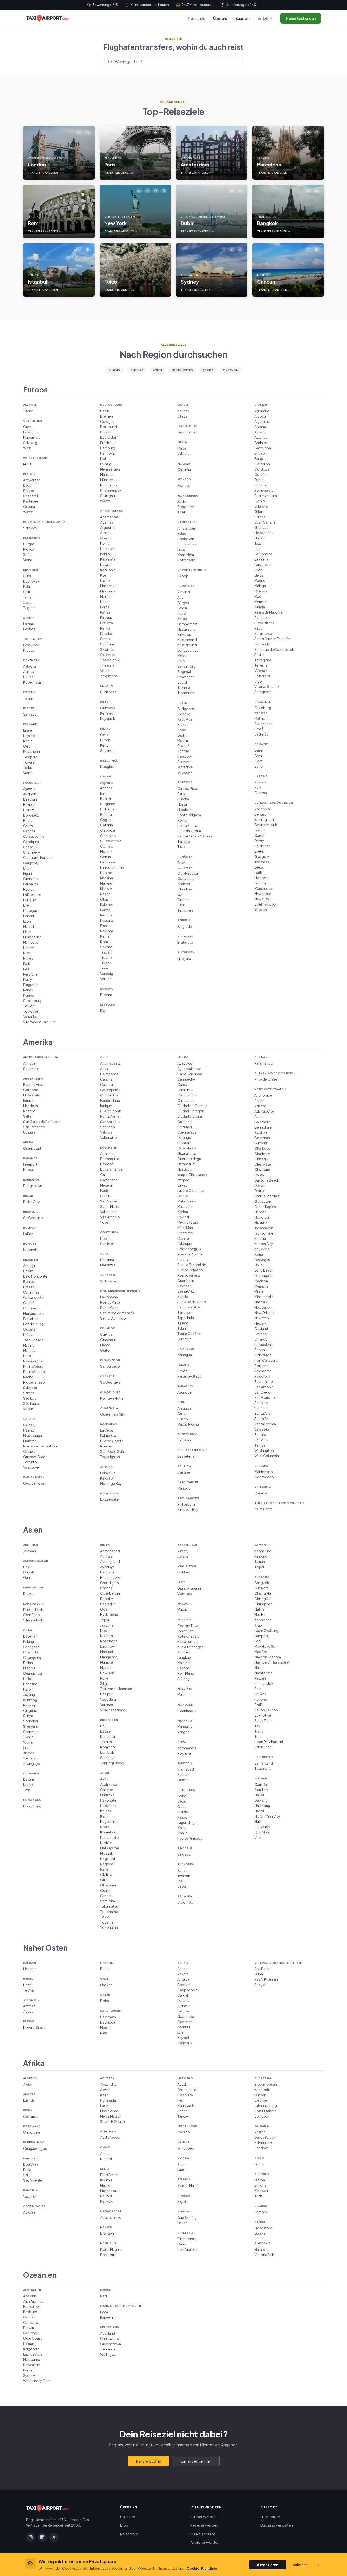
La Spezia (107, 862)
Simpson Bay (187, 1509)
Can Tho (261, 1789)
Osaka (105, 1890)
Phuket (260, 1694)
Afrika (208, 370)
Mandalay (185, 1726)
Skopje (183, 576)
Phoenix (260, 1350)
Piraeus (106, 617)
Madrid (259, 580)
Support (242, 18)
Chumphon (263, 1604)
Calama (106, 1079)
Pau (26, 969)
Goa (103, 1609)
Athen (105, 533)
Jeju (180, 1881)
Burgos (260, 458)
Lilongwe (107, 2233)
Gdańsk (183, 714)
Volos (104, 670)
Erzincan (184, 2006)
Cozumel (184, 1127)
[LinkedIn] (42, 2537)
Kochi (104, 1630)
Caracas (261, 1493)
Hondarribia (263, 533)
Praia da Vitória (189, 831)
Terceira (183, 841)
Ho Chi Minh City (267, 1816)
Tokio (105, 1917)
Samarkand (263, 1763)
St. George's (33, 1217)
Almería (260, 432)
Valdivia (106, 1132)
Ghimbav (184, 889)
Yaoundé (30, 2196)
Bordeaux (31, 815)
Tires (181, 846)
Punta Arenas (110, 1116)
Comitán (184, 1121)
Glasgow (261, 856)
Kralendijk (31, 1250)
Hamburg (107, 448)
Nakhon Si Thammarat (272, 1662)
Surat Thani (263, 1720)
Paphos (29, 629)
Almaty (183, 1551)
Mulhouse (30, 942)
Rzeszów (184, 756)
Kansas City (263, 1244)
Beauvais (30, 799)
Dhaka (28, 1593)
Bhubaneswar (111, 1577)
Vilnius (182, 416)
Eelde (181, 533)
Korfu (104, 543)
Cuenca (106, 1334)
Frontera (184, 1143)
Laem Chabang (266, 1630)
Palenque (184, 1243)
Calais (28, 825)
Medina (106, 2027)
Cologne (107, 421)
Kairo (104, 2095)
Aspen (259, 1100)
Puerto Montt (111, 1111)
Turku (27, 767)
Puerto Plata (110, 1302)
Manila (182, 1833)
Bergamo (107, 804)
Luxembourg (187, 432)
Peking (28, 1641)
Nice (26, 953)
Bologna (107, 809)
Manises (260, 591)
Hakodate (108, 1800)
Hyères (28, 889)
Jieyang (29, 1694)
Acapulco (185, 1063)
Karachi (183, 1774)
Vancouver (31, 1467)
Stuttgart (107, 495)
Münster (106, 480)
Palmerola (108, 1435)
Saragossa (263, 692)
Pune (104, 1678)
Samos (106, 639)
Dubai (259, 1974)
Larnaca (29, 623)
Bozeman (262, 1137)
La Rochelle (32, 894)
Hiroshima (108, 1805)
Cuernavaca (186, 1132)
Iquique (106, 1105)
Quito (105, 1350)
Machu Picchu (188, 1424)
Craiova (183, 884)
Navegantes (32, 1361)
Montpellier (32, 937)
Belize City (31, 1201)
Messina (106, 878)
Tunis (258, 2196)
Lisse (181, 549)
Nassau (29, 1169)
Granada (261, 527)
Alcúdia (260, 416)
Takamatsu (109, 1906)
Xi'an (26, 1747)
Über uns (220, 18)
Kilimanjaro (263, 2142)
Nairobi (106, 2196)
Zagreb (29, 607)
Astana (182, 1556)
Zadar (28, 602)
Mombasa (108, 2190)
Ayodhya (107, 1567)
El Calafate (31, 1095)
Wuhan (28, 1742)
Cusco (182, 1419)
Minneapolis (263, 1297)
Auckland (107, 2333)
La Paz (28, 1233)
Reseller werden (204, 2525)
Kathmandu (186, 1748)
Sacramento (264, 1381)
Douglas (106, 766)
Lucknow (107, 1646)
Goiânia (29, 1329)
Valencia (260, 670)
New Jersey (263, 1307)
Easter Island (110, 1100)
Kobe (104, 1827)
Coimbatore (110, 1593)
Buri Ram (261, 1588)
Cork (104, 734)
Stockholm (263, 723)
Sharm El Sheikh (112, 2121)
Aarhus (28, 671)
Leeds (259, 867)
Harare (259, 2249)
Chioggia (107, 830)
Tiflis (27, 1790)
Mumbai (106, 1662)
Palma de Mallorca (268, 612)
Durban (260, 2095)
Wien (27, 448)
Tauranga (107, 2349)
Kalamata (107, 559)
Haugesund (186, 629)
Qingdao (30, 1710)
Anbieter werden (204, 2542)
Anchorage (263, 1095)
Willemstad (109, 1281)
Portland (261, 1365)
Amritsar (107, 1556)
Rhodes (106, 633)
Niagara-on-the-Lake (40, 1446)
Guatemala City (112, 1414)
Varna (27, 560)
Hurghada (108, 2100)
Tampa (260, 1445)
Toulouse (30, 1011)
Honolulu (261, 1217)
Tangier (183, 2116)
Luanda (29, 2100)
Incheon (183, 1875)
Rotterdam (186, 560)
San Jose (261, 1403)
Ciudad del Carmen (192, 1105)
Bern (258, 755)
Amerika (136, 370)
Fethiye (183, 2011)
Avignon (29, 794)
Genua (105, 857)
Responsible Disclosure (303, 2566)
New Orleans (264, 1312)
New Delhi (107, 1673)
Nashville (261, 1302)
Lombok (107, 1752)
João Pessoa (33, 1340)
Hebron (260, 1212)
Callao (182, 1413)
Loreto (182, 1196)
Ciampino (108, 835)
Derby (259, 840)
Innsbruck (31, 432)
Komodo (107, 1747)
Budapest (108, 692)
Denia (258, 480)
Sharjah (260, 1984)
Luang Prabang (189, 1588)
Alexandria (108, 2084)
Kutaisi (28, 1784)
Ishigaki (106, 1811)
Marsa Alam (109, 2111)
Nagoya (106, 1864)
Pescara (106, 920)
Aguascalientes (189, 1068)
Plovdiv (29, 549)
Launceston (32, 2354)
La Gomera (263, 554)
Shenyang (31, 1726)
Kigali (181, 2201)
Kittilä (27, 741)
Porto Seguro (34, 1371)
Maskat (106, 1985)
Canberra (30, 2322)
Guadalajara (187, 1148)
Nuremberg (109, 485)
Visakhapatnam (112, 1710)
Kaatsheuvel (187, 544)
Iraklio (105, 554)
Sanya (28, 1715)
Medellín (106, 1185)
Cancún (183, 1084)
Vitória (28, 1409)
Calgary (29, 1425)
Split (26, 592)
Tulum (182, 1328)
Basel (258, 750)
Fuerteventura (265, 495)
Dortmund (108, 427)
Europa (115, 370)
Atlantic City (264, 1111)
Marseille (30, 926)
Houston (261, 1222)
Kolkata (106, 1635)
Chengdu (30, 1652)
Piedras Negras (189, 1249)
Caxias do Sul (33, 1297)
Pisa (103, 925)
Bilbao (259, 453)
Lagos (182, 2169)
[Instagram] (30, 2537)
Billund (28, 677)
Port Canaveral (266, 1360)
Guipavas (30, 884)
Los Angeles (263, 1275)
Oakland (261, 1328)
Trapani (106, 952)
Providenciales (266, 1079)
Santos (29, 1393)
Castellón (262, 464)
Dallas (259, 1175)
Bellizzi (105, 798)
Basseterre (186, 1456)
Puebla (182, 1259)
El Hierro (260, 485)
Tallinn (28, 698)
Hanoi (259, 1811)
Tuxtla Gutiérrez (189, 1333)
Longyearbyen (188, 650)
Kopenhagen (33, 682)
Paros (104, 607)
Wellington (108, 2354)
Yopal (104, 1222)
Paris (27, 963)
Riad (103, 2033)
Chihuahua (185, 1100)
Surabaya (107, 1757)
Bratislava (185, 942)
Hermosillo (186, 1164)
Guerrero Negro (190, 1158)
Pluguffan (31, 985)
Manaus (29, 1350)
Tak (257, 1726)
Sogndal (184, 671)
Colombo (185, 1902)
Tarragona (262, 660)
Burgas (28, 544)
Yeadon (260, 909)
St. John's (30, 1068)
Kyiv (257, 787)
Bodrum (184, 1984)
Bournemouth (265, 825)
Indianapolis (264, 1228)
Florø (181, 613)
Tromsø (183, 687)
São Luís (29, 1398)
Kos (103, 575)
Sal (25, 2175)
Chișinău (184, 469)
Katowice (185, 719)
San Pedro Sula (112, 1451)
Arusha (259, 2132)
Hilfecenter (270, 2516)
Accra (104, 2153)
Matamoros (186, 1201)
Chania (105, 538)
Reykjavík (107, 718)
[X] (53, 2537)
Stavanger (185, 677)
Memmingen (110, 469)
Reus (258, 628)
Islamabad (185, 1769)
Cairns (28, 2317)
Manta (105, 1345)
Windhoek (185, 2148)
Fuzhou (29, 1668)
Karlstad (261, 713)
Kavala (105, 564)
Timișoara (185, 910)
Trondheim (186, 692)
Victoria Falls (264, 2254)
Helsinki (29, 735)
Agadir (182, 2084)
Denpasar (107, 1736)
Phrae (259, 1688)
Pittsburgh (262, 1355)
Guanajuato (186, 1153)
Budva (182, 501)
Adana (182, 1968)
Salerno (106, 947)
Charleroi (30, 496)
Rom (104, 941)
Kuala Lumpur (188, 1641)
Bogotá (106, 1164)
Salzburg (30, 442)
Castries (184, 1472)
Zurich (259, 766)
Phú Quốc (262, 1827)
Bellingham (263, 1127)
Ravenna (107, 931)
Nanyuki (106, 2201)
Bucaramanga (111, 1169)
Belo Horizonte (35, 1276)
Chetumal (185, 1090)
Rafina (105, 628)
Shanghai (30, 1721)
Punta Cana (109, 1307)
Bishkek (183, 1572)
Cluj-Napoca (187, 873)
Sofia (27, 554)
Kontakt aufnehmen (196, 2461)
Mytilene (106, 596)
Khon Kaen (262, 1620)
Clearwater (263, 1164)
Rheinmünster (111, 490)
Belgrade (184, 926)
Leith (258, 872)
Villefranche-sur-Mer (39, 1022)
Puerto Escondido (191, 1264)
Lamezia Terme (112, 867)
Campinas (31, 1292)
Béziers (29, 804)
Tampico (184, 1312)
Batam (105, 1731)
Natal (27, 1356)
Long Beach (263, 1270)
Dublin (105, 740)
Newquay (261, 899)
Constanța (185, 878)
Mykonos (107, 591)
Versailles (30, 1016)
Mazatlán (184, 1206)
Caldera (106, 1084)
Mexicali (183, 1217)
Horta (182, 804)
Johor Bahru (186, 1631)
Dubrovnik (31, 581)
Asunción (184, 1392)
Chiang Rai (262, 1598)
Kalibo (182, 1817)
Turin (104, 968)
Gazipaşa (184, 2021)
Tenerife (260, 665)
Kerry (104, 745)
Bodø (182, 608)
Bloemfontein (265, 2084)
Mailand (106, 883)
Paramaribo (263, 1063)
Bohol (182, 1796)
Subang (183, 1678)
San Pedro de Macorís (117, 1313)
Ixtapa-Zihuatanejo (192, 1174)
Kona (258, 1254)
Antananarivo (110, 2217)
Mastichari (108, 586)
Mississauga (32, 1435)
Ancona (106, 788)
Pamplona (262, 617)
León (258, 570)
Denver (260, 1185)
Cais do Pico (187, 788)
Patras (105, 612)
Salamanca (263, 633)
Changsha (31, 1647)
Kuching (183, 1652)
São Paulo (31, 1403)
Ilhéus (27, 1334)
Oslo (181, 661)
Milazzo (106, 888)
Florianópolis (33, 1313)
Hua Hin (260, 1614)
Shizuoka (107, 1901)
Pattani (260, 1678)
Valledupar (108, 1211)
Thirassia (107, 665)
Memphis (261, 1286)
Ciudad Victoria (189, 1116)
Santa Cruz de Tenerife (272, 639)
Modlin (182, 740)
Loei (257, 1641)
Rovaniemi (31, 751)
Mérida (182, 1211)
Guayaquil (108, 1339)
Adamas (106, 522)
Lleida (259, 575)
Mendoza (30, 1105)
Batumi (29, 1779)
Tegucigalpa (110, 1456)
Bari (103, 793)
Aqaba (28, 2011)
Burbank (261, 1143)
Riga (103, 1011)
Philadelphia (264, 1344)
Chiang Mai (263, 1593)
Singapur (184, 1854)
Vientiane (184, 1593)
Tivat (181, 512)
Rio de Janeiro (34, 1382)
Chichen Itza (187, 1095)
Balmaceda (109, 1074)
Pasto (105, 1190)
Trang (259, 1731)
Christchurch (110, 2338)
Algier (27, 2084)
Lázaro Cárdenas (190, 1190)
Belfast (260, 814)
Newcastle (262, 893)
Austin (259, 1116)
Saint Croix (263, 1509)
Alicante (260, 427)
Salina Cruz (186, 1291)
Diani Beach (109, 2174)
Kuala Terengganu (191, 1647)
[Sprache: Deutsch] (265, 18)
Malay (182, 1828)
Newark (260, 1323)
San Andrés (109, 1201)
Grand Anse (186, 2239)
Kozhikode (109, 1641)
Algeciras (261, 421)
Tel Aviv (28, 1990)
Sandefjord (186, 666)
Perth (27, 2370)
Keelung (260, 1556)
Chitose (106, 1789)
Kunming (30, 1700)
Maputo (183, 2132)
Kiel (103, 458)
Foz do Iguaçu (34, 1324)
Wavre (28, 512)
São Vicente (32, 2180)
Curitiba (29, 1308)
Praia (27, 2169)
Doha (104, 2000)
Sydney (29, 2375)
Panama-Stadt (189, 1376)
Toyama (106, 1922)
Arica (104, 1068)
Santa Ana (262, 1413)
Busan (182, 1870)
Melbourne (31, 2359)
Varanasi (106, 1704)
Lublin (182, 735)
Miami (259, 1291)
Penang (183, 1668)
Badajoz (261, 442)
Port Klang (185, 1673)
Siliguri (105, 1683)
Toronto (30, 1462)
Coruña (260, 474)
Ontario (260, 1334)
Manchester (263, 888)
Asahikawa (108, 1784)
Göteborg (262, 707)
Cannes (29, 831)
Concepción (110, 1090)
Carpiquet (31, 841)
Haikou (28, 1678)
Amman (29, 2006)
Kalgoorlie (31, 2349)
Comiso (106, 846)
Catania (106, 825)
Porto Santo (187, 825)
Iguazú (28, 1100)
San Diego (262, 1392)
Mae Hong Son (265, 1646)
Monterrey (185, 1233)
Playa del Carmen (191, 1254)
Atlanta (260, 1106)
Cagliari (106, 819)
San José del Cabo (191, 1302)
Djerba (259, 2180)
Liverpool (261, 878)
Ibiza (258, 543)
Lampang (261, 1635)
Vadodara (108, 1699)
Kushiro (106, 1842)
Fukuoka (107, 1795)
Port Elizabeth (265, 2111)
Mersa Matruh (110, 2116)
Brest (27, 820)
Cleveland (262, 1169)
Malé (181, 1694)
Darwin (28, 2327)
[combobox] (173, 61)
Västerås (261, 734)
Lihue (258, 1265)
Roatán (106, 1446)
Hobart (29, 2343)
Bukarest (184, 868)
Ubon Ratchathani (268, 1741)
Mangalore (108, 1657)
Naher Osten (182, 370)
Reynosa (184, 1286)
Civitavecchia (110, 841)
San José (107, 1244)
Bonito (28, 1281)
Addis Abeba (110, 2137)
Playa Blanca (264, 623)
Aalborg (29, 666)
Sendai (105, 1895)
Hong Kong (32, 1806)
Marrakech (185, 2105)
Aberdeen (262, 809)
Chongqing (32, 1657)
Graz (27, 427)
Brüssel (29, 490)
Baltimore (262, 1122)
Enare (27, 730)
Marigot (183, 1488)
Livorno (106, 872)
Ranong (260, 1699)
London (260, 883)
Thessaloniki (110, 660)
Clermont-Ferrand (38, 857)
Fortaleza (30, 1318)
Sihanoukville (33, 1620)
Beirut (105, 1968)
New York (261, 1318)
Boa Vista (30, 2164)
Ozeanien (230, 370)
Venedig (106, 973)
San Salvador (110, 1366)
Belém (28, 1271)
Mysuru (106, 1667)
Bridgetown (32, 1185)
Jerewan (29, 1551)
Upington (261, 2116)
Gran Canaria (264, 522)
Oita (103, 1880)
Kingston (107, 1478)
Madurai (106, 1651)
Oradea (183, 899)
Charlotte (262, 1153)
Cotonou (30, 2116)
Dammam (108, 2017)
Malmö (259, 718)
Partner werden (203, 2516)
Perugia (106, 915)
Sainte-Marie (187, 2185)
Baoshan (30, 1636)
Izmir (181, 2032)
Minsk (27, 464)
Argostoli (107, 527)
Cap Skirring (187, 2217)
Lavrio (105, 580)
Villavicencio (110, 1217)
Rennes (29, 995)
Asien (157, 370)
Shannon (107, 750)
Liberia (105, 1238)
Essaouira (185, 2095)
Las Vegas (262, 1259)
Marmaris (184, 2043)
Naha (104, 1869)
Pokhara (184, 1753)
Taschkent (262, 1768)
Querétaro (185, 1280)
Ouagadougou (35, 2148)
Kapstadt (261, 2089)
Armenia (106, 1153)
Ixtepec (183, 1180)
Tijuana (183, 1323)
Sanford (261, 1408)
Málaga (260, 586)
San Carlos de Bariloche (41, 1121)
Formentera (264, 490)
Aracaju (29, 1265)
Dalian (28, 1662)
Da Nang (261, 1800)
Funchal (183, 799)
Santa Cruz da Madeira (194, 836)
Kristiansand (187, 639)
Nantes (28, 947)
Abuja (181, 2164)
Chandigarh (109, 1582)
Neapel (105, 894)
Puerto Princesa (189, 1838)
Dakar (182, 2223)
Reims (28, 990)
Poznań (183, 746)
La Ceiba (107, 1430)
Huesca (260, 538)
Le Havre (29, 900)
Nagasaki (107, 1858)
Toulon (28, 1006)
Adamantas (109, 517)
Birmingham (264, 819)
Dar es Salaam (265, 2137)
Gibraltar (261, 506)
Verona (106, 978)
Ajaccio (29, 788)
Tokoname (109, 1911)
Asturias (260, 437)
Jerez (258, 548)
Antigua (29, 1063)
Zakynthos (109, 676)
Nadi (103, 2296)
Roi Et (259, 1704)
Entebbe (261, 2212)
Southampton (265, 904)
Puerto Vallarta (189, 1275)
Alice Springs (33, 2301)
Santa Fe (261, 1418)
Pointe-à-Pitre (112, 1398)
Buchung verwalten (276, 2525)
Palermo (106, 904)
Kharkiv (260, 782)
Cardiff (260, 835)
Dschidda (107, 2022)
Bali (103, 1726)
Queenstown (110, 2344)
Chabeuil (30, 847)
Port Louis (108, 2254)
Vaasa (28, 772)
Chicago (261, 1159)
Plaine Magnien (111, 2249)
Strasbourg (32, 1000)
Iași (179, 894)
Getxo (259, 501)
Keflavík (106, 713)
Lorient (28, 916)
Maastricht (185, 554)
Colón (182, 1371)
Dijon (27, 868)
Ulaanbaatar (187, 1710)
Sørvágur (30, 714)
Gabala (29, 1572)
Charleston (263, 1148)
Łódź (181, 730)
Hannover (108, 453)
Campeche (186, 1079)
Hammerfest (187, 624)
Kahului (260, 1238)
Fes (180, 2100)
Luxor (104, 2105)
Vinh (257, 1837)
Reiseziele (196, 18)
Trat (257, 1736)
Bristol (259, 830)
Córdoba (261, 469)
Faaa (104, 2312)
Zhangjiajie (31, 1763)
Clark (181, 1806)
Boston (260, 1132)
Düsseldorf (109, 437)
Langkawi (184, 1657)
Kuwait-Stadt (34, 2027)
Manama (30, 1968)
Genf (258, 761)
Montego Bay (111, 1483)
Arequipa (184, 1408)
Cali (103, 1174)
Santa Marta (109, 1206)
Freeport (30, 1164)
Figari (27, 873)
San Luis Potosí (189, 1307)
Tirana (28, 411)
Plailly (27, 979)
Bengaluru (108, 1572)
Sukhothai (262, 1715)
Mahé (181, 2244)
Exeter (259, 851)
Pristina (106, 994)
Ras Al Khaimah (266, 1979)
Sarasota (261, 1429)
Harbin (28, 1689)
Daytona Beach (266, 1180)
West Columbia (266, 1456)
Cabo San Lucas (190, 1074)
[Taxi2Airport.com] (48, 18)
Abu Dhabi (262, 1968)
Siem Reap (31, 1615)
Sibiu (181, 905)
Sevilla (259, 654)
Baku (27, 1567)
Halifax (28, 1430)
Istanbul (183, 2027)
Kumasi (106, 2159)
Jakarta (106, 1741)
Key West (261, 1249)
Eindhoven (185, 539)
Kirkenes (184, 634)
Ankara (182, 1974)
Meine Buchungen (301, 18)
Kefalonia (107, 570)
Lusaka (260, 2233)
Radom (183, 751)
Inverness (261, 862)
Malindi (105, 2185)
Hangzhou (31, 1684)
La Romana (109, 1297)
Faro (181, 793)
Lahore (182, 1780)
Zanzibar (261, 2148)
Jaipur (104, 1620)
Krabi (258, 1625)
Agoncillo (262, 411)
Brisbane (30, 2312)
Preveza (106, 623)
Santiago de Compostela (274, 649)
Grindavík (107, 708)
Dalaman (184, 2000)
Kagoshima (109, 1821)
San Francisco (265, 1397)
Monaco (184, 485)
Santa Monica (265, 1424)
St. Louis (261, 1440)
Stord (182, 682)
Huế (257, 1821)
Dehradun (108, 1604)
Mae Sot (260, 1651)
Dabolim (107, 1598)
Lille (26, 905)
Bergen (183, 602)
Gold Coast (32, 2338)
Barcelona (262, 448)
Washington (264, 1450)
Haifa (27, 1985)
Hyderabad (109, 1614)
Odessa (260, 792)
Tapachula (185, 1317)
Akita (104, 1779)
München (107, 474)
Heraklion (107, 548)
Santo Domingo (113, 1318)
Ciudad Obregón (190, 1111)
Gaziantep (185, 2016)
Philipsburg (186, 1504)
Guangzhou (32, 1673)
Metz (27, 931)
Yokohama (109, 1927)
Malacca (183, 1662)
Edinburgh (262, 846)
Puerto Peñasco (190, 1270)
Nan (257, 1667)
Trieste (105, 963)
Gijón (258, 511)
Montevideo (264, 1477)
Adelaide (30, 2296)
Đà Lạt (259, 1795)
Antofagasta (110, 1063)
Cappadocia (187, 1990)
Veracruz (184, 1339)
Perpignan (31, 974)
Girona (260, 517)
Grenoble (30, 878)
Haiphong (262, 1805)
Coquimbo (109, 1095)
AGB (275, 2566)
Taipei (259, 1567)
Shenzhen (31, 1731)
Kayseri (183, 2037)
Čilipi (27, 576)
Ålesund (183, 592)
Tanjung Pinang (112, 1763)
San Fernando (34, 1127)
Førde (182, 618)
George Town (34, 1483)
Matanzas (107, 1265)
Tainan (259, 1561)
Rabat (182, 2111)
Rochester (262, 1371)
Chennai (106, 1588)
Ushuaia (29, 1132)
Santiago (107, 1127)
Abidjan (29, 2212)
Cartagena (108, 1180)
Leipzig (105, 464)
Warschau (185, 767)
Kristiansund (187, 645)
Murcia (259, 607)
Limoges (30, 910)
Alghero (106, 782)
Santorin (107, 644)
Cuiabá (28, 1303)
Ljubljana (184, 958)
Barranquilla (109, 1158)
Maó (257, 596)
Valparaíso (108, 1137)
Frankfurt (107, 442)
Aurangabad (110, 1561)
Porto (182, 820)
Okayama (108, 1885)
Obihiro (106, 1874)
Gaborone (31, 2132)
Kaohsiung (262, 1551)
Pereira (105, 1196)
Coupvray (31, 863)
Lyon (27, 921)
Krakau (182, 724)
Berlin (104, 411)
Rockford (262, 1376)
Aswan (105, 2089)
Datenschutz (256, 2566)
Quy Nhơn (262, 1832)
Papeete (106, 2317)
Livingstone (263, 2228)
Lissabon (184, 809)
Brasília (28, 1287)
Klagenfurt (31, 437)
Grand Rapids (265, 1206)
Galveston (262, 1201)
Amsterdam (186, 528)
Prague (28, 650)
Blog (124, 2525)
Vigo (258, 681)
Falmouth (108, 1473)
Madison (261, 1281)
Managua (184, 1355)
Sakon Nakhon (266, 1710)
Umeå (259, 729)
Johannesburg (265, 2105)
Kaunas (183, 411)
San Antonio (110, 1121)
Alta (180, 597)
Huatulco (184, 1169)
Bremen (106, 416)
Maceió (29, 1345)
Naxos (105, 601)
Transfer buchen (148, 2461)
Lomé (259, 2164)
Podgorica (185, 507)
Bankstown (32, 2306)
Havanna (107, 1259)
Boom (28, 485)
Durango (184, 1137)
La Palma (261, 559)
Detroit (260, 1190)
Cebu (181, 1801)
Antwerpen (31, 480)
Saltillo (182, 1296)
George (260, 2100)
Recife (28, 1377)
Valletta (183, 453)
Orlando (261, 1339)
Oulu (27, 746)
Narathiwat (263, 1673)
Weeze (105, 501)
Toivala (28, 762)
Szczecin (184, 761)
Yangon (183, 1732)
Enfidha (260, 2185)
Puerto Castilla (112, 1441)
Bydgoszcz (186, 708)
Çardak (183, 1995)
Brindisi (106, 814)
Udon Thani (263, 1747)
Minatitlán (185, 1227)
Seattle (260, 1434)
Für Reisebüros (203, 2533)
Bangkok (261, 1582)
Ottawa (29, 1451)
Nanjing (29, 1705)
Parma (105, 910)
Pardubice (31, 645)
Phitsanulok (263, 1683)
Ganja (28, 1577)
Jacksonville (263, 1233)
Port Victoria (187, 2249)
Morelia (183, 1238)
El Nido (182, 1812)
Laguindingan (188, 1822)
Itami (104, 1816)
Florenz (106, 851)
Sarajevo (30, 528)
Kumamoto (109, 1837)
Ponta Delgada (189, 815)
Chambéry (31, 852)
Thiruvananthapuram (116, 1688)
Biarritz (28, 810)
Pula (26, 586)
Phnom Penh (33, 1609)
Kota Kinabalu (188, 1636)
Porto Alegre (33, 1366)
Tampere (30, 757)
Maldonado (263, 1471)
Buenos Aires (33, 1084)
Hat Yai (259, 1609)
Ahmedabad (110, 1551)
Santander (262, 644)
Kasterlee (30, 501)
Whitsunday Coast (38, 2380)
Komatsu (107, 1832)
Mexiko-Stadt (188, 1222)
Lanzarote (262, 564)
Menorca (261, 601)
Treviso (106, 957)
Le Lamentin (109, 1499)
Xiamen (29, 1753)
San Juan (184, 1440)
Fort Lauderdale (267, 1196)
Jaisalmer (107, 1625)
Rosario (29, 1111)
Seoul (182, 1886)
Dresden (106, 432)
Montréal (30, 1441)
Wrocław (184, 772)
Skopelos (108, 654)
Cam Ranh (262, 1784)
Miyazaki (107, 1853)
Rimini (105, 936)
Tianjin (28, 1737)
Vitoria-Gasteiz (266, 686)
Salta (27, 1116)
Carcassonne (33, 836)
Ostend (29, 506)
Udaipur (106, 1694)
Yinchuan (30, 1758)
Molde (182, 655)
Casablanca (186, 2089)
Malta (181, 448)
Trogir (28, 597)
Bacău (182, 862)
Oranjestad (32, 1148)
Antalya (183, 1979)
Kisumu (106, 2180)
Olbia (104, 899)
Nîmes (28, 958)
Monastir (261, 2190)
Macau (182, 1609)
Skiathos (107, 649)
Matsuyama (109, 1848)
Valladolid (262, 676)
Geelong (30, 2333)
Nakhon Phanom (267, 1657)
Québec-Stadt (35, 1456)
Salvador (30, 1387)
